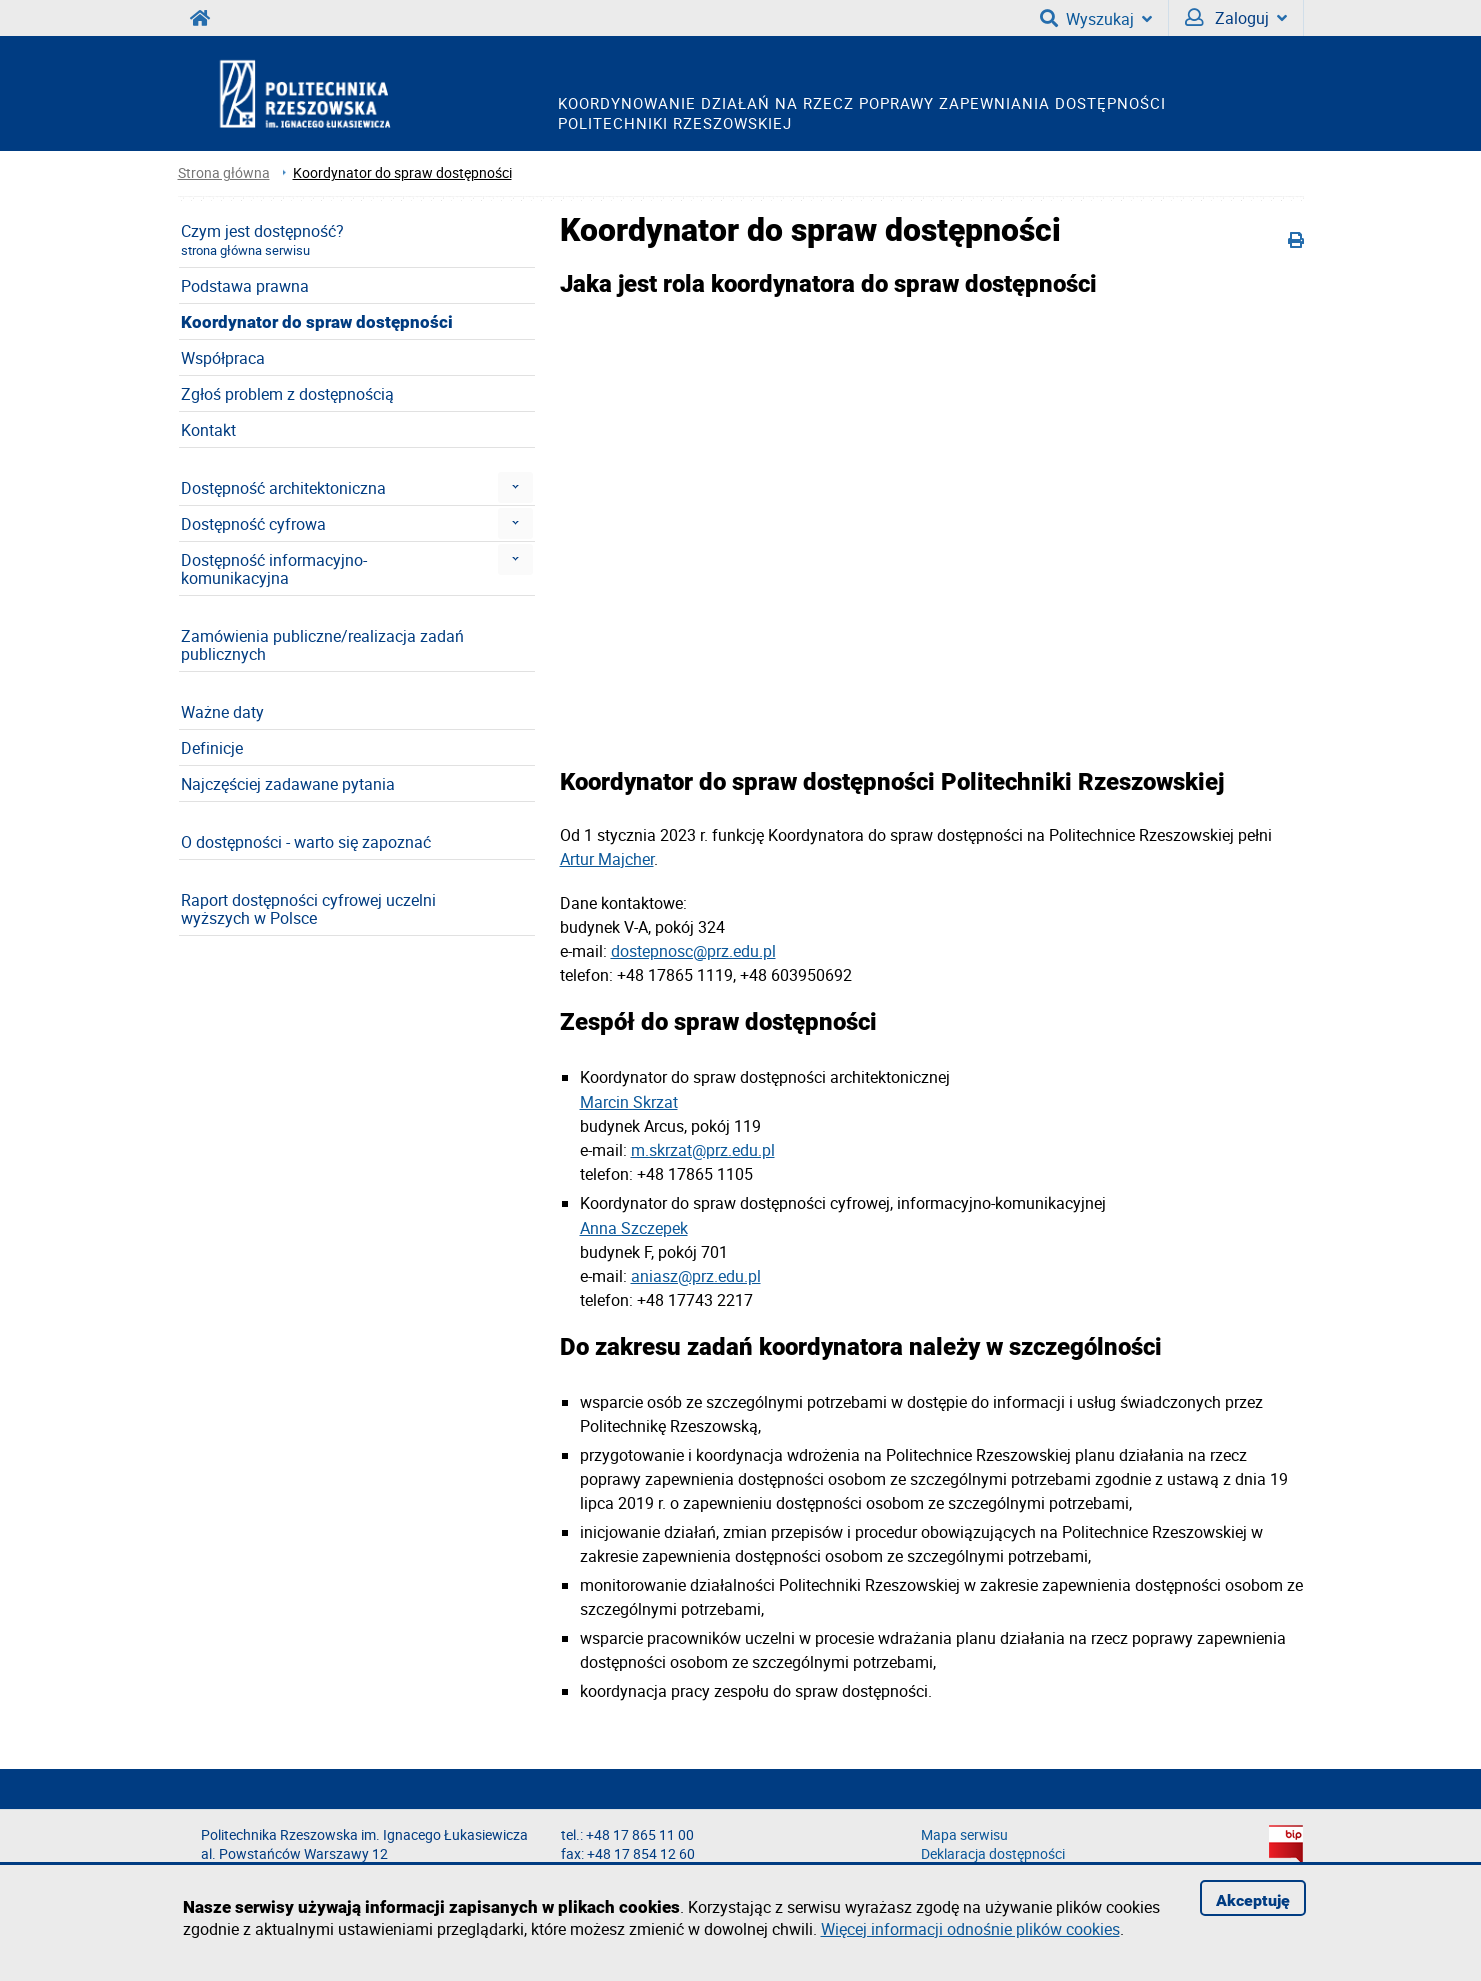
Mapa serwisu (964, 1834)
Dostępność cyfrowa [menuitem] (253, 524)
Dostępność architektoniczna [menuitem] (283, 488)
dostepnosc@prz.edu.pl (693, 951)
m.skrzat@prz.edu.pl (703, 1150)
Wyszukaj (1096, 18)
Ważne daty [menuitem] (222, 712)
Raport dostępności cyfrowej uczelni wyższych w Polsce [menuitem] (308, 909)
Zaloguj (1236, 18)
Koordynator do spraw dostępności (402, 172)
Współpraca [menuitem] (223, 358)
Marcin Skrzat (629, 1102)
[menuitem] (515, 487)
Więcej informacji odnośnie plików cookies (970, 1929)
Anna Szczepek (634, 1228)
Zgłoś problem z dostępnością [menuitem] (287, 394)
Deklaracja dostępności (993, 1853)
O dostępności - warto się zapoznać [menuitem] (306, 842)
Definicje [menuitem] (212, 748)
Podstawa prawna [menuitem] (245, 286)
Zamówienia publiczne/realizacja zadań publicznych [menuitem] (322, 645)
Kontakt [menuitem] (208, 430)
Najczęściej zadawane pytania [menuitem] (288, 784)
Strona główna (224, 172)
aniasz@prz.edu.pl (696, 1276)
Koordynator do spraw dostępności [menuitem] (317, 322)
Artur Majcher (607, 859)
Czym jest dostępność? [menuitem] (262, 239)
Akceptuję (1253, 1900)
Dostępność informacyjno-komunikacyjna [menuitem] (274, 569)
